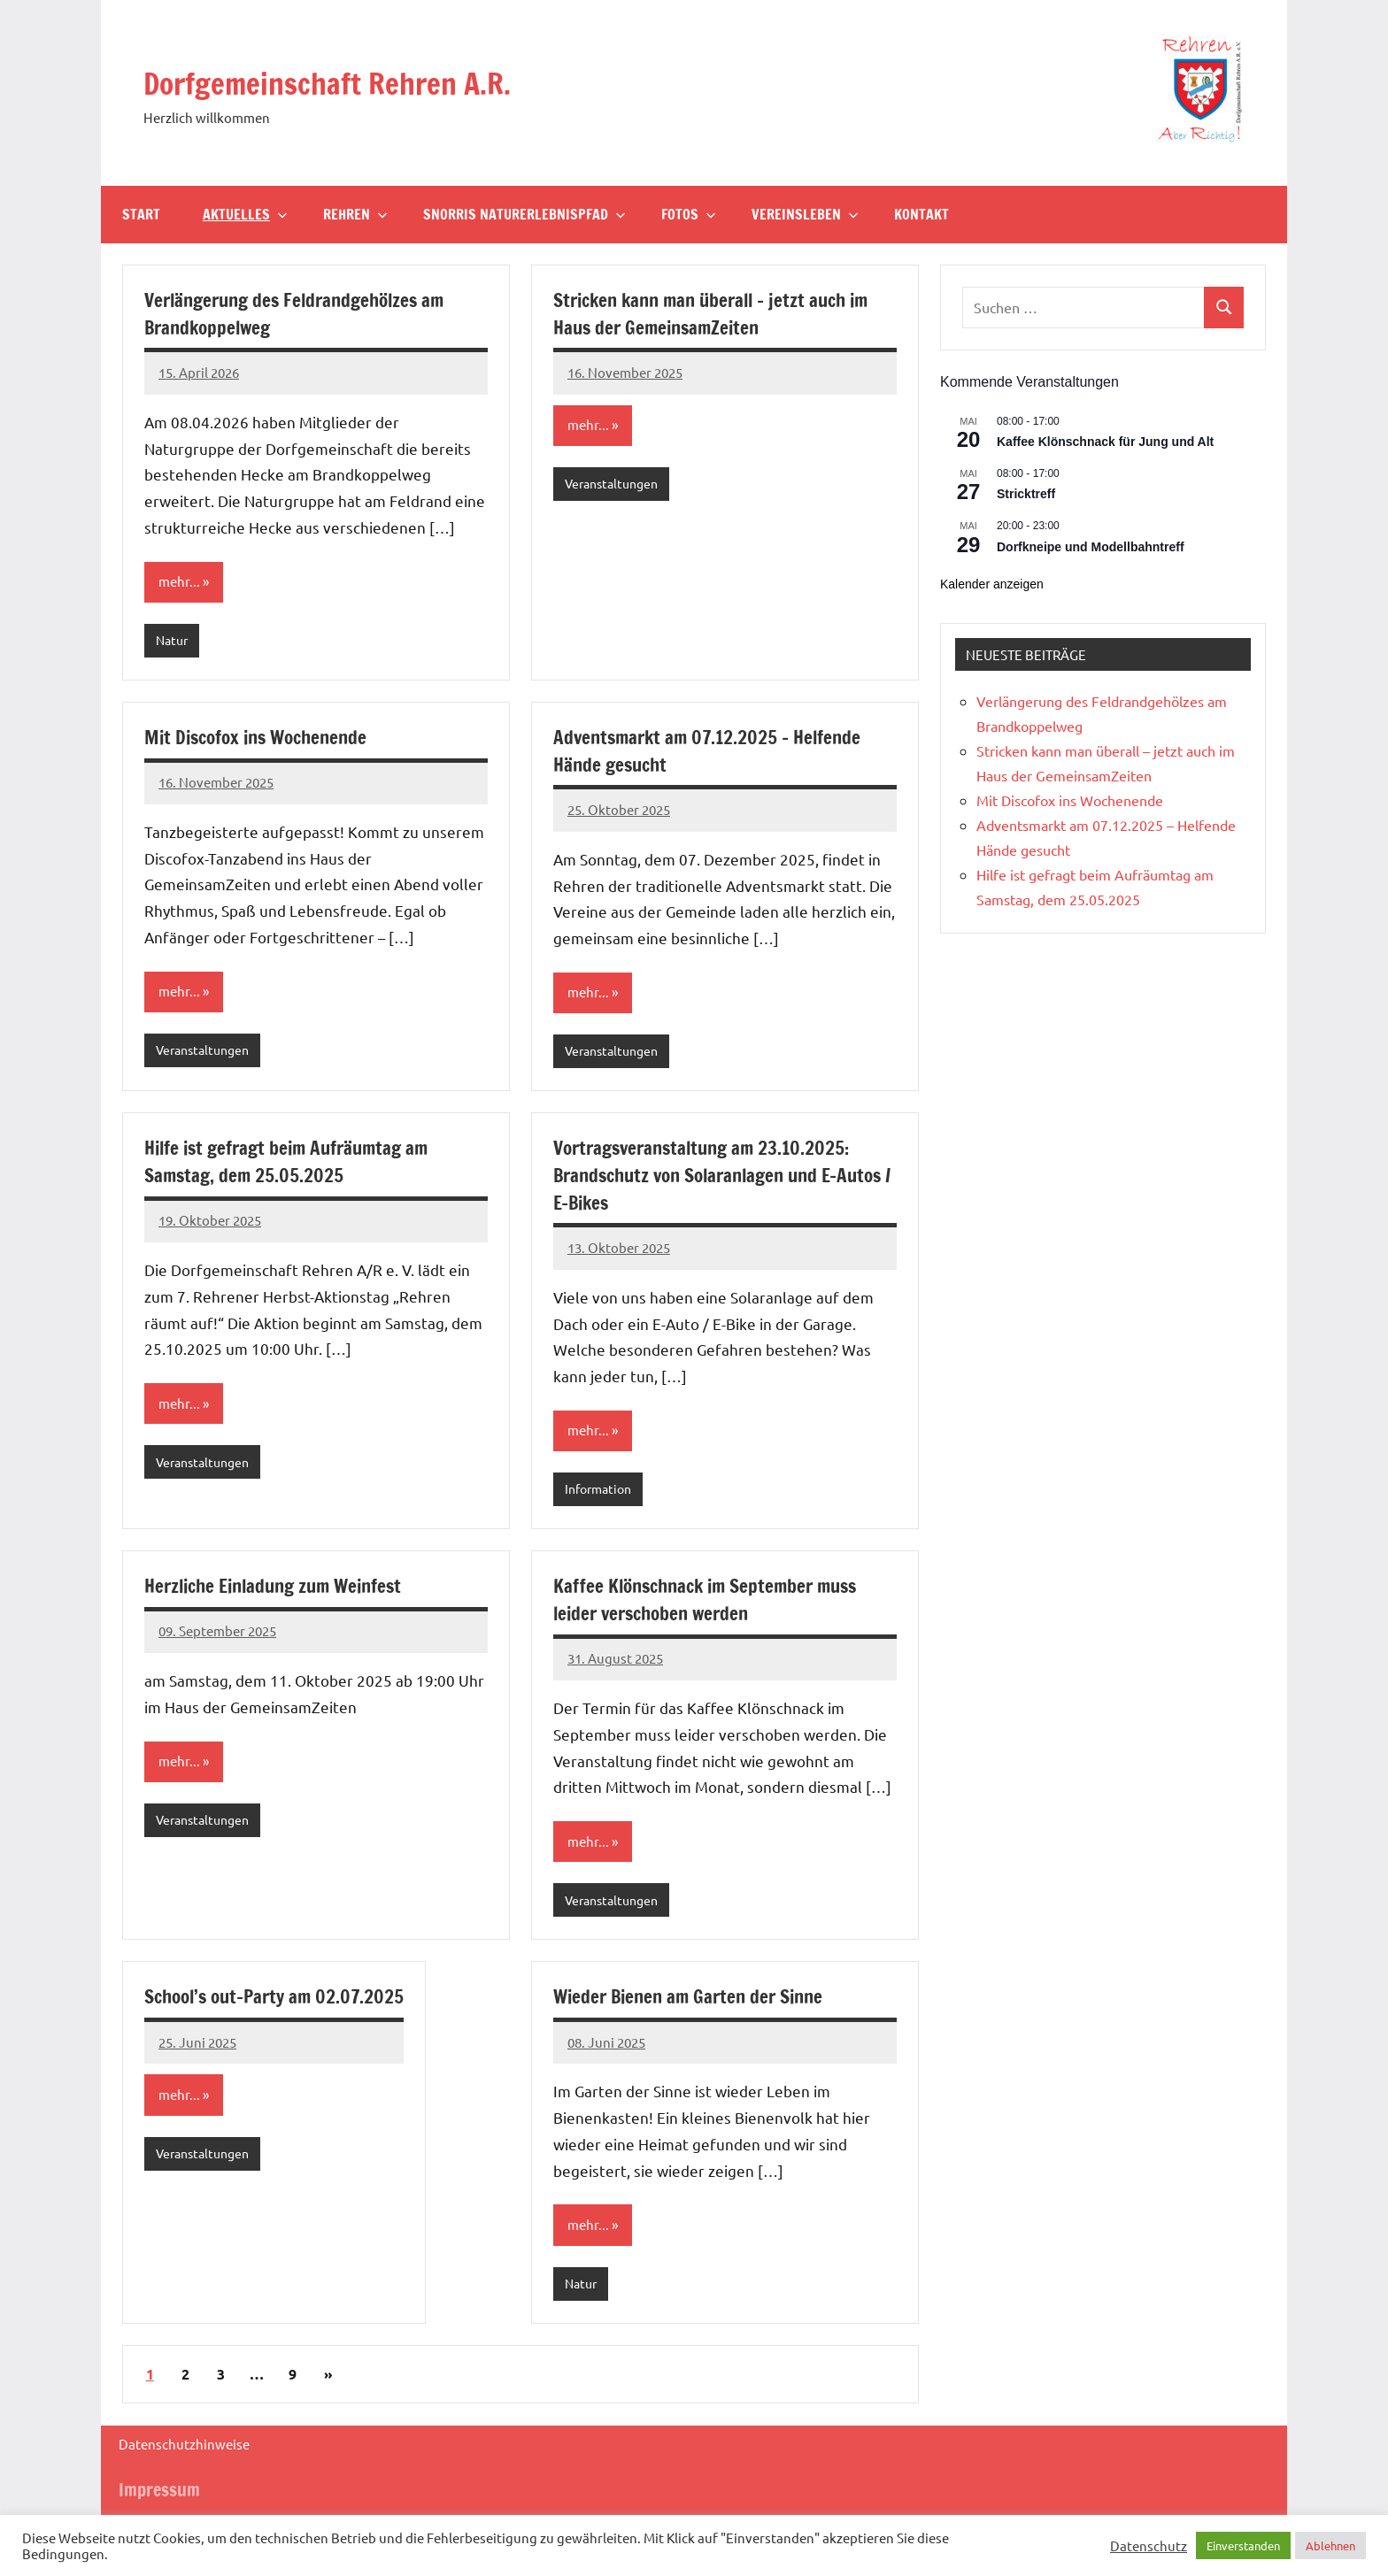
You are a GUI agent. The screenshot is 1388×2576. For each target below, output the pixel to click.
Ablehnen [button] (1330, 2545)
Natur (173, 641)
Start (141, 214)
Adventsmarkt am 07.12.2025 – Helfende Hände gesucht (712, 752)
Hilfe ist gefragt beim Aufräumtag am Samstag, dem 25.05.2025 (293, 1164)
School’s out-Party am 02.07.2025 (280, 2003)
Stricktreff (1026, 494)
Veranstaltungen (616, 484)
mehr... (180, 582)
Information (601, 1493)
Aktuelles (245, 214)
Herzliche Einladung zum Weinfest (281, 1590)
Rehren (355, 214)
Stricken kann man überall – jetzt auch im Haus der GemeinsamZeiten (719, 313)
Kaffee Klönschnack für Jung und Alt (1105, 441)
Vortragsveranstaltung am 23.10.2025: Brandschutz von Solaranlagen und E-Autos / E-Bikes (708, 1178)
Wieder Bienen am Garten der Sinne (694, 2003)
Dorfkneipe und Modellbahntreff (1090, 547)
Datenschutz (1148, 2546)
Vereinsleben (805, 214)
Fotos (688, 214)
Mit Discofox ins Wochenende (262, 738)
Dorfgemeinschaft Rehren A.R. (366, 81)
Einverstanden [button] (1243, 2545)
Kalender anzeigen (992, 584)
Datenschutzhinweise (184, 2453)
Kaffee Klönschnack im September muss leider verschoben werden (713, 1604)
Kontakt (921, 214)
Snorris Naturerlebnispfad (524, 214)
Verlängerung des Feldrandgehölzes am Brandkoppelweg (302, 313)
